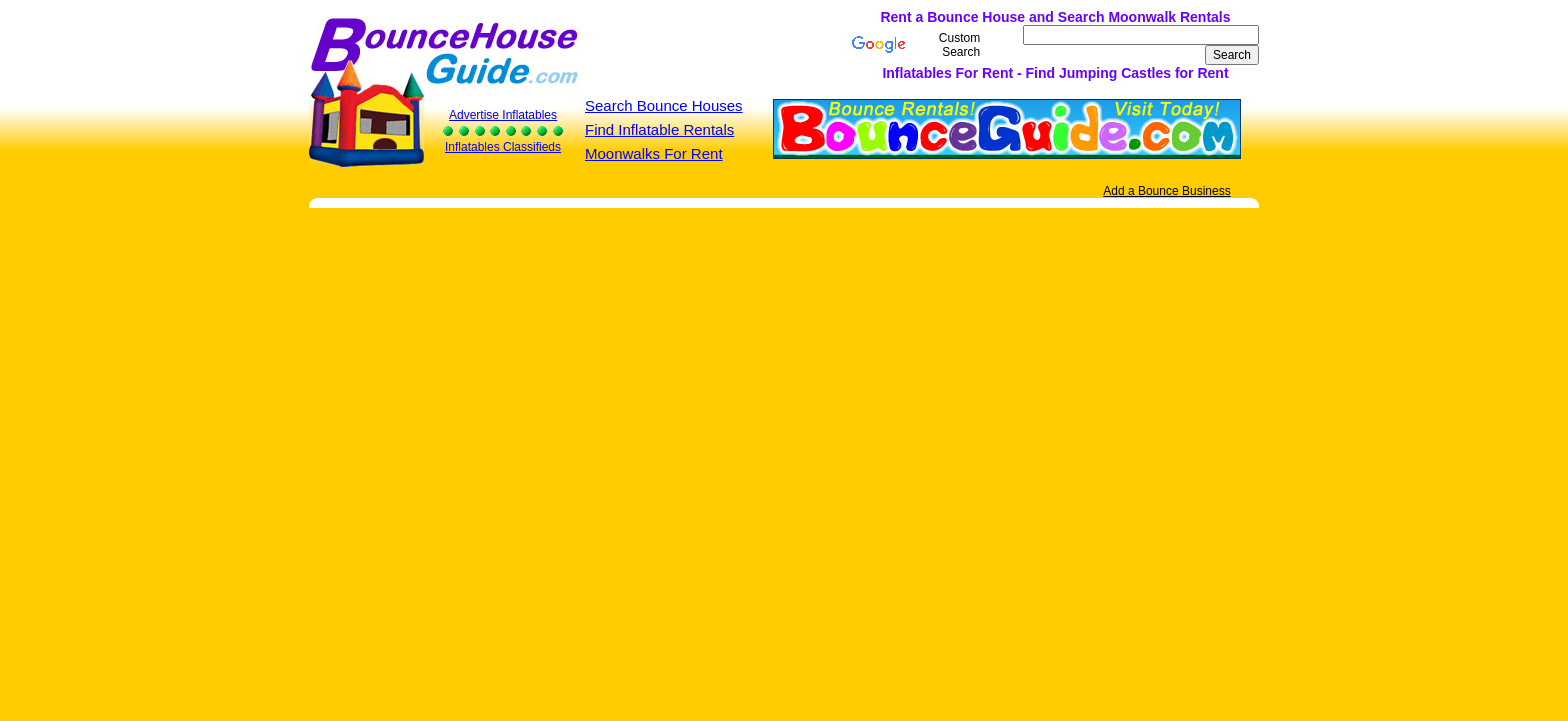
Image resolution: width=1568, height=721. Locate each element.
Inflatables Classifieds (503, 147)
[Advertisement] (642, 45)
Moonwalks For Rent (654, 153)
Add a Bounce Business (1166, 191)
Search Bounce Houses (664, 105)
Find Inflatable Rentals (659, 129)
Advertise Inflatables (503, 115)
